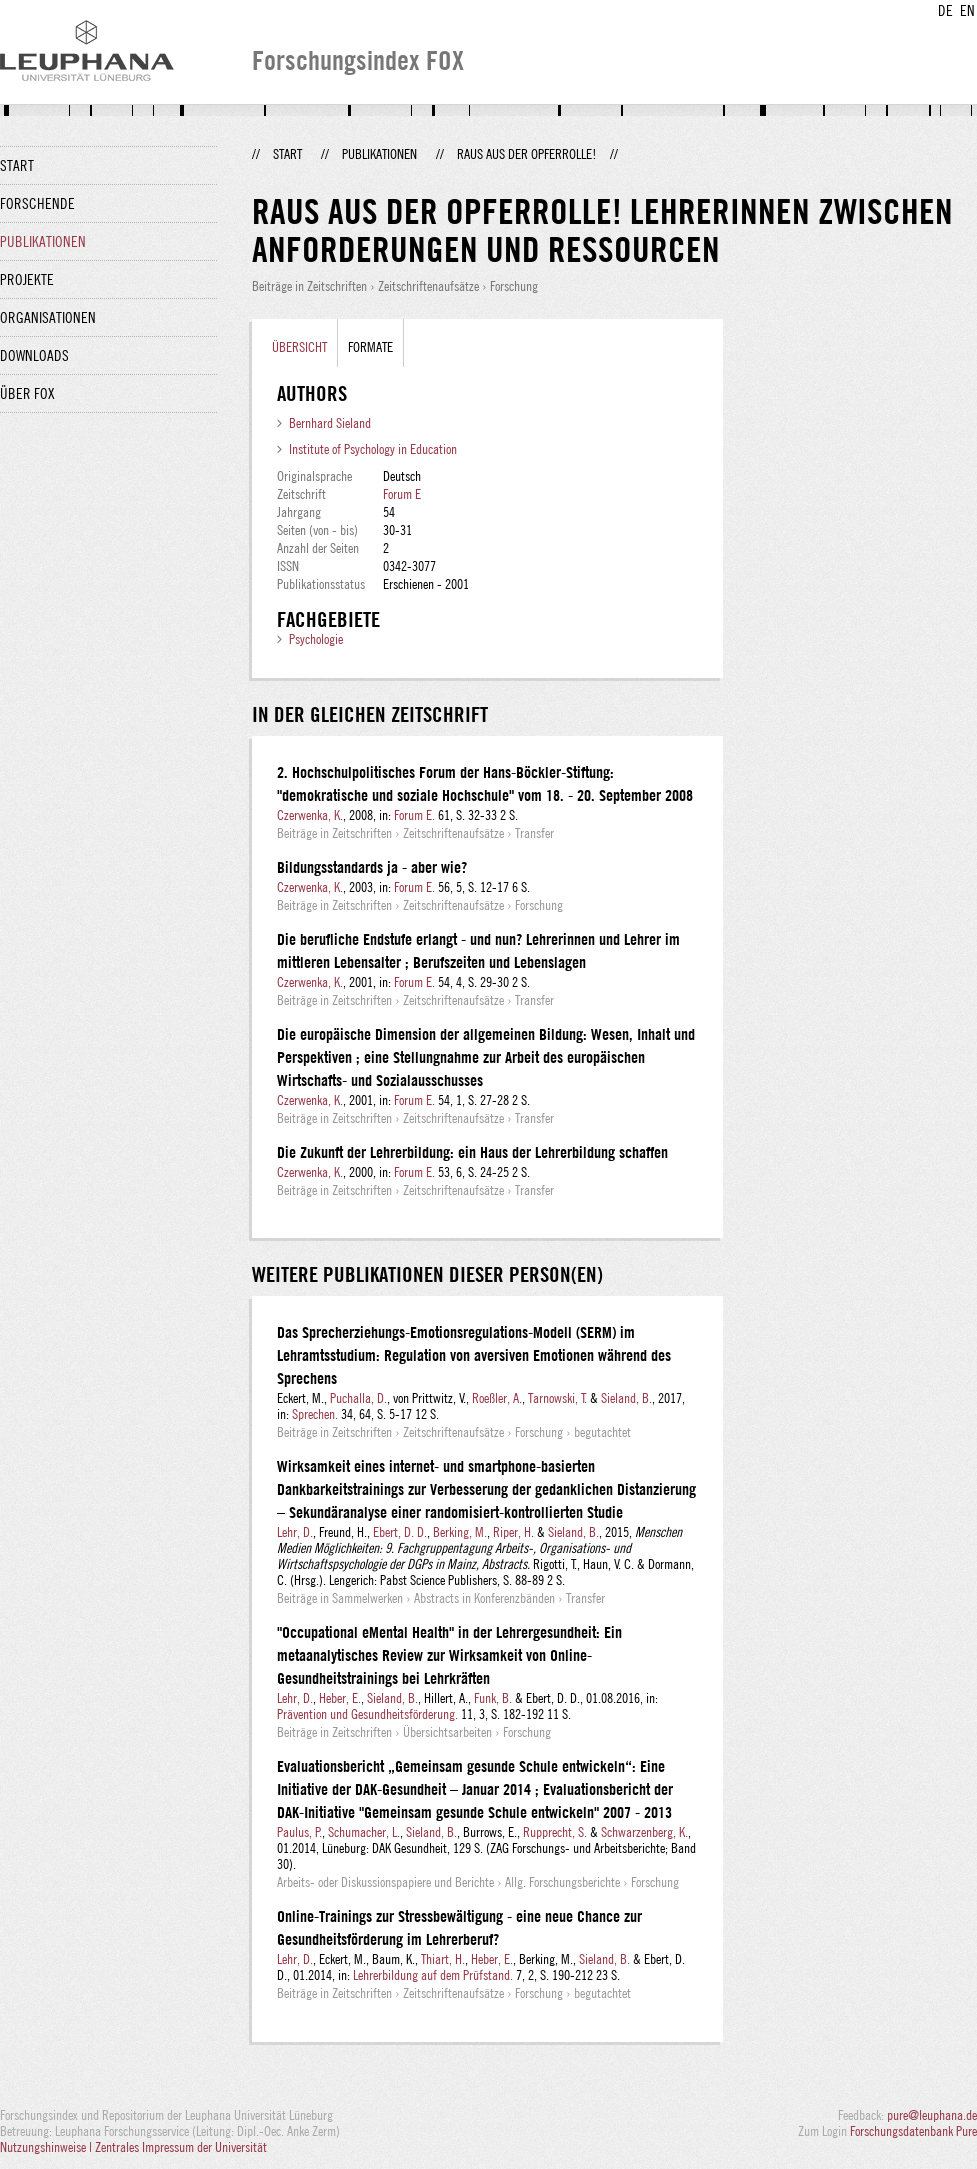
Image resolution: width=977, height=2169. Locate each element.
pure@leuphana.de (932, 2115)
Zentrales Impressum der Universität (181, 2147)
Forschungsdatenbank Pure (913, 2131)
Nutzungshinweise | (47, 2147)
